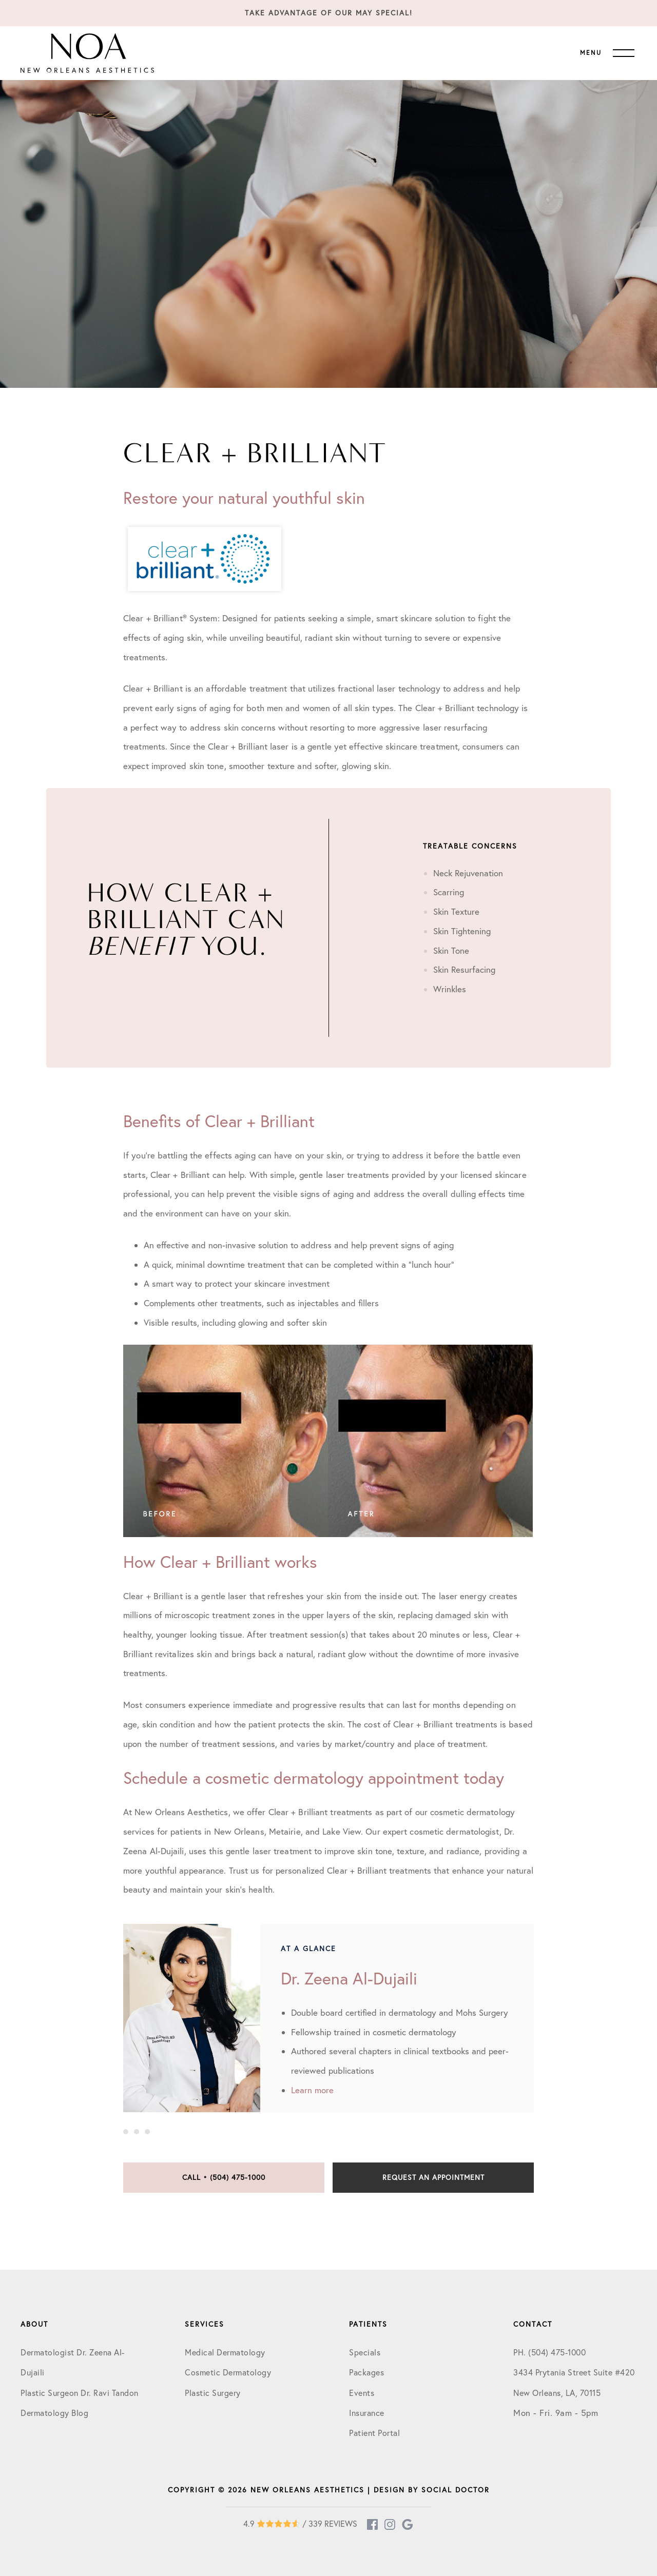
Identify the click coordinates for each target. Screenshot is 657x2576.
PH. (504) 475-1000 (549, 2352)
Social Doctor (455, 2489)
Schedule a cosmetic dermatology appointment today (313, 1777)
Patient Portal (374, 2433)
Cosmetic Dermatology (228, 2372)
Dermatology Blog (54, 2413)
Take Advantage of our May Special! (329, 12)
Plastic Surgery (213, 2393)
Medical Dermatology (225, 2352)
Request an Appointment (433, 2177)
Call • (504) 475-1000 (223, 2177)
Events (361, 2393)
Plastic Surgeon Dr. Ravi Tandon (80, 2393)
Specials (364, 2352)
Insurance (366, 2413)
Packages (366, 2372)
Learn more (312, 2090)
